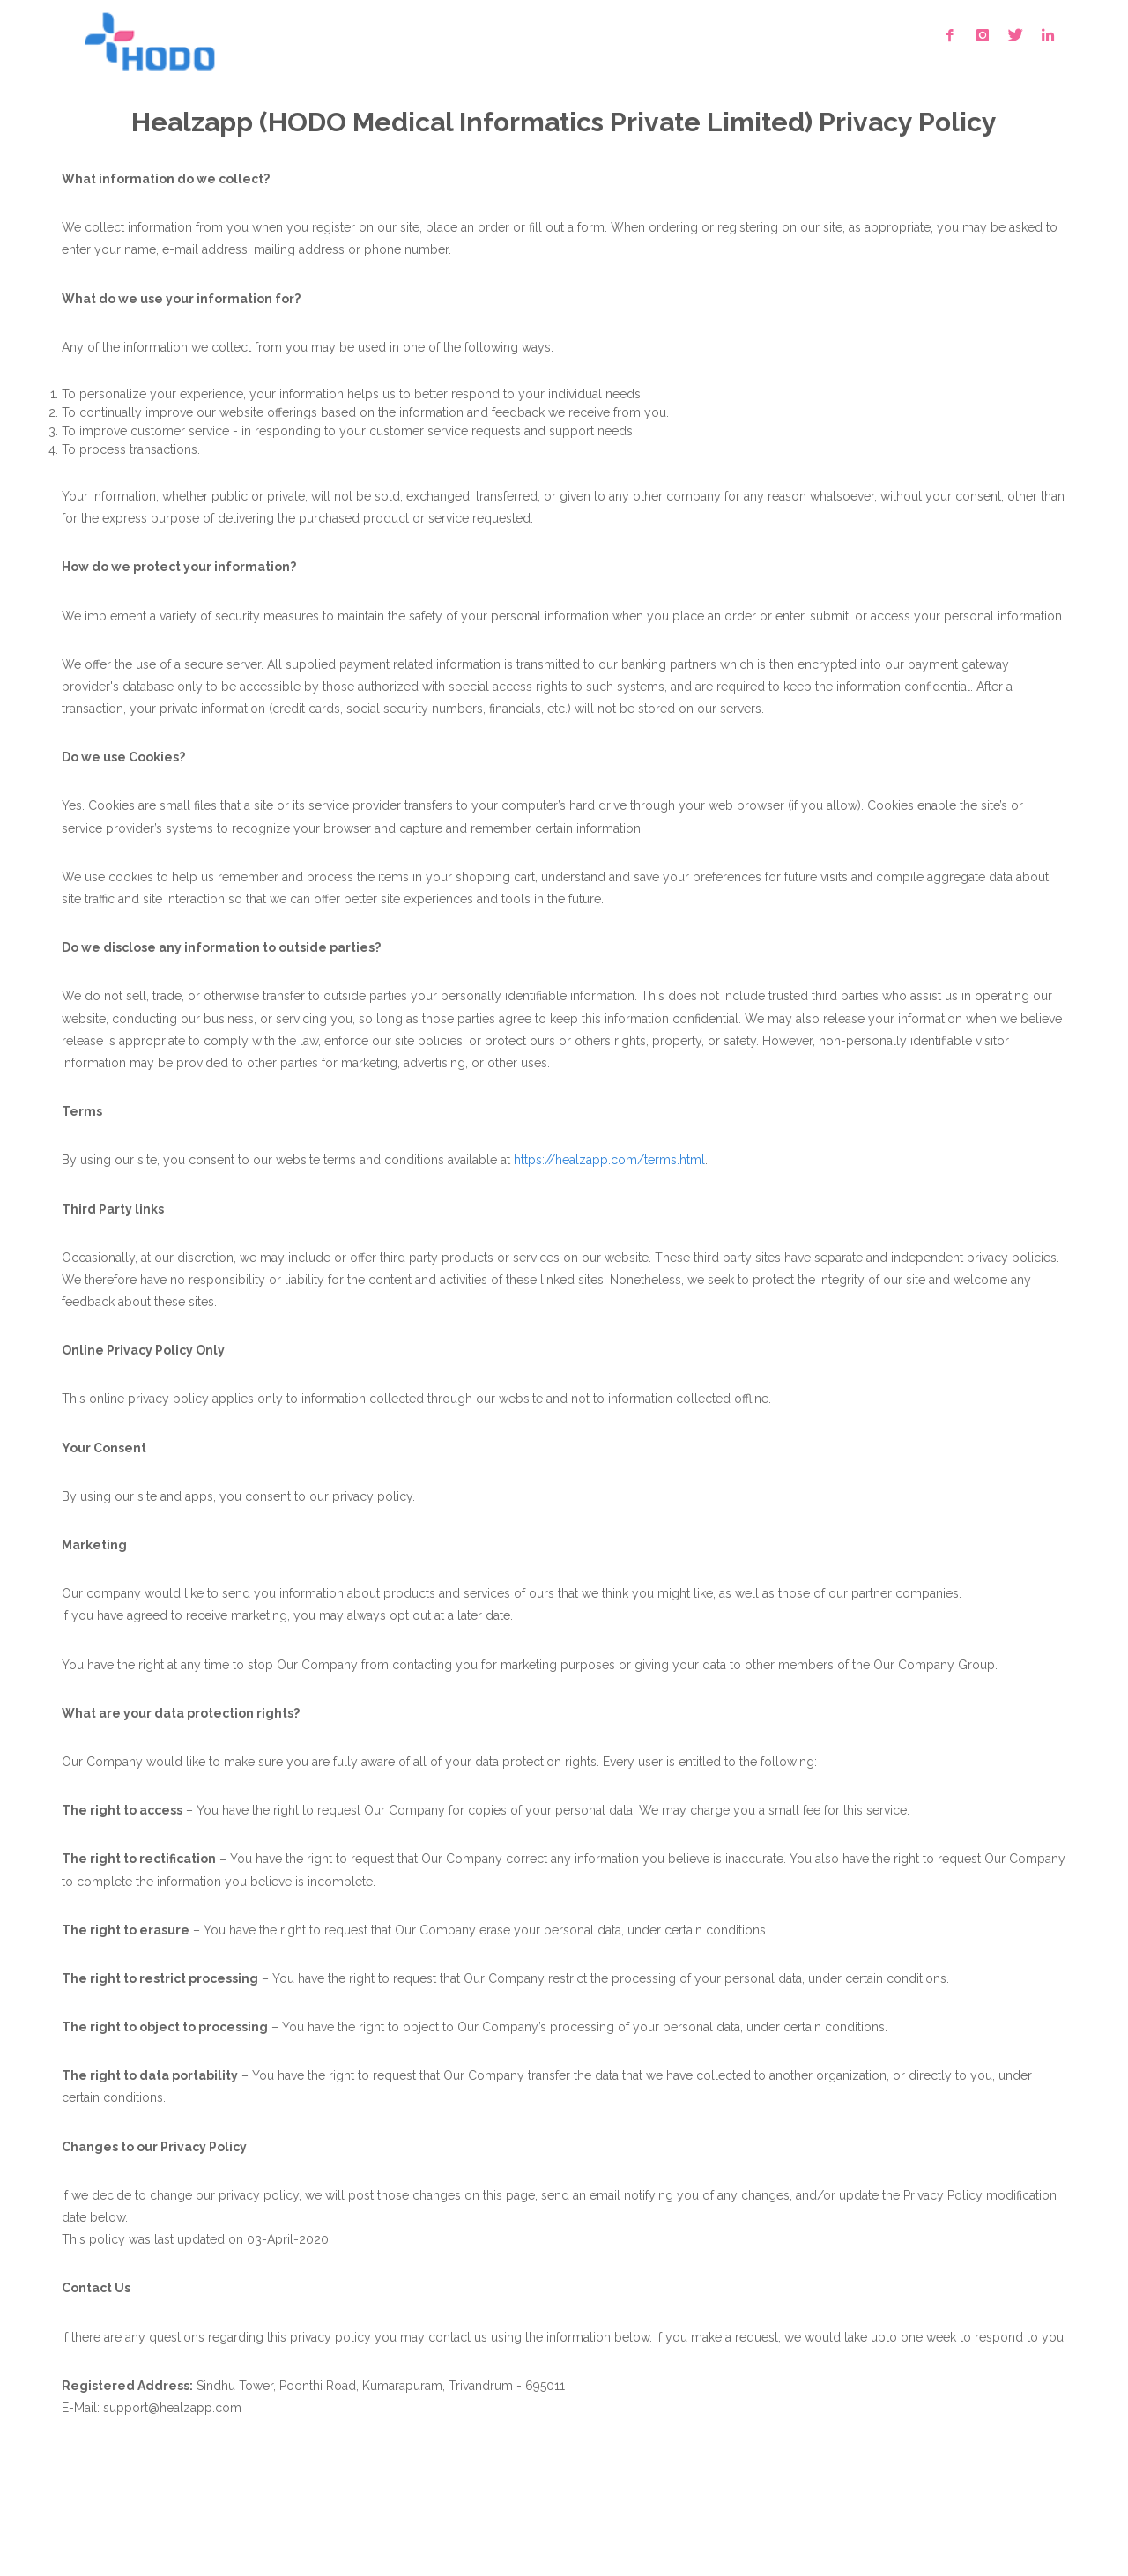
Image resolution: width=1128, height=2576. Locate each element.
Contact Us (287, 2518)
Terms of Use (99, 2518)
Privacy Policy (196, 2518)
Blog (351, 2518)
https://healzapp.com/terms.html (609, 1160)
